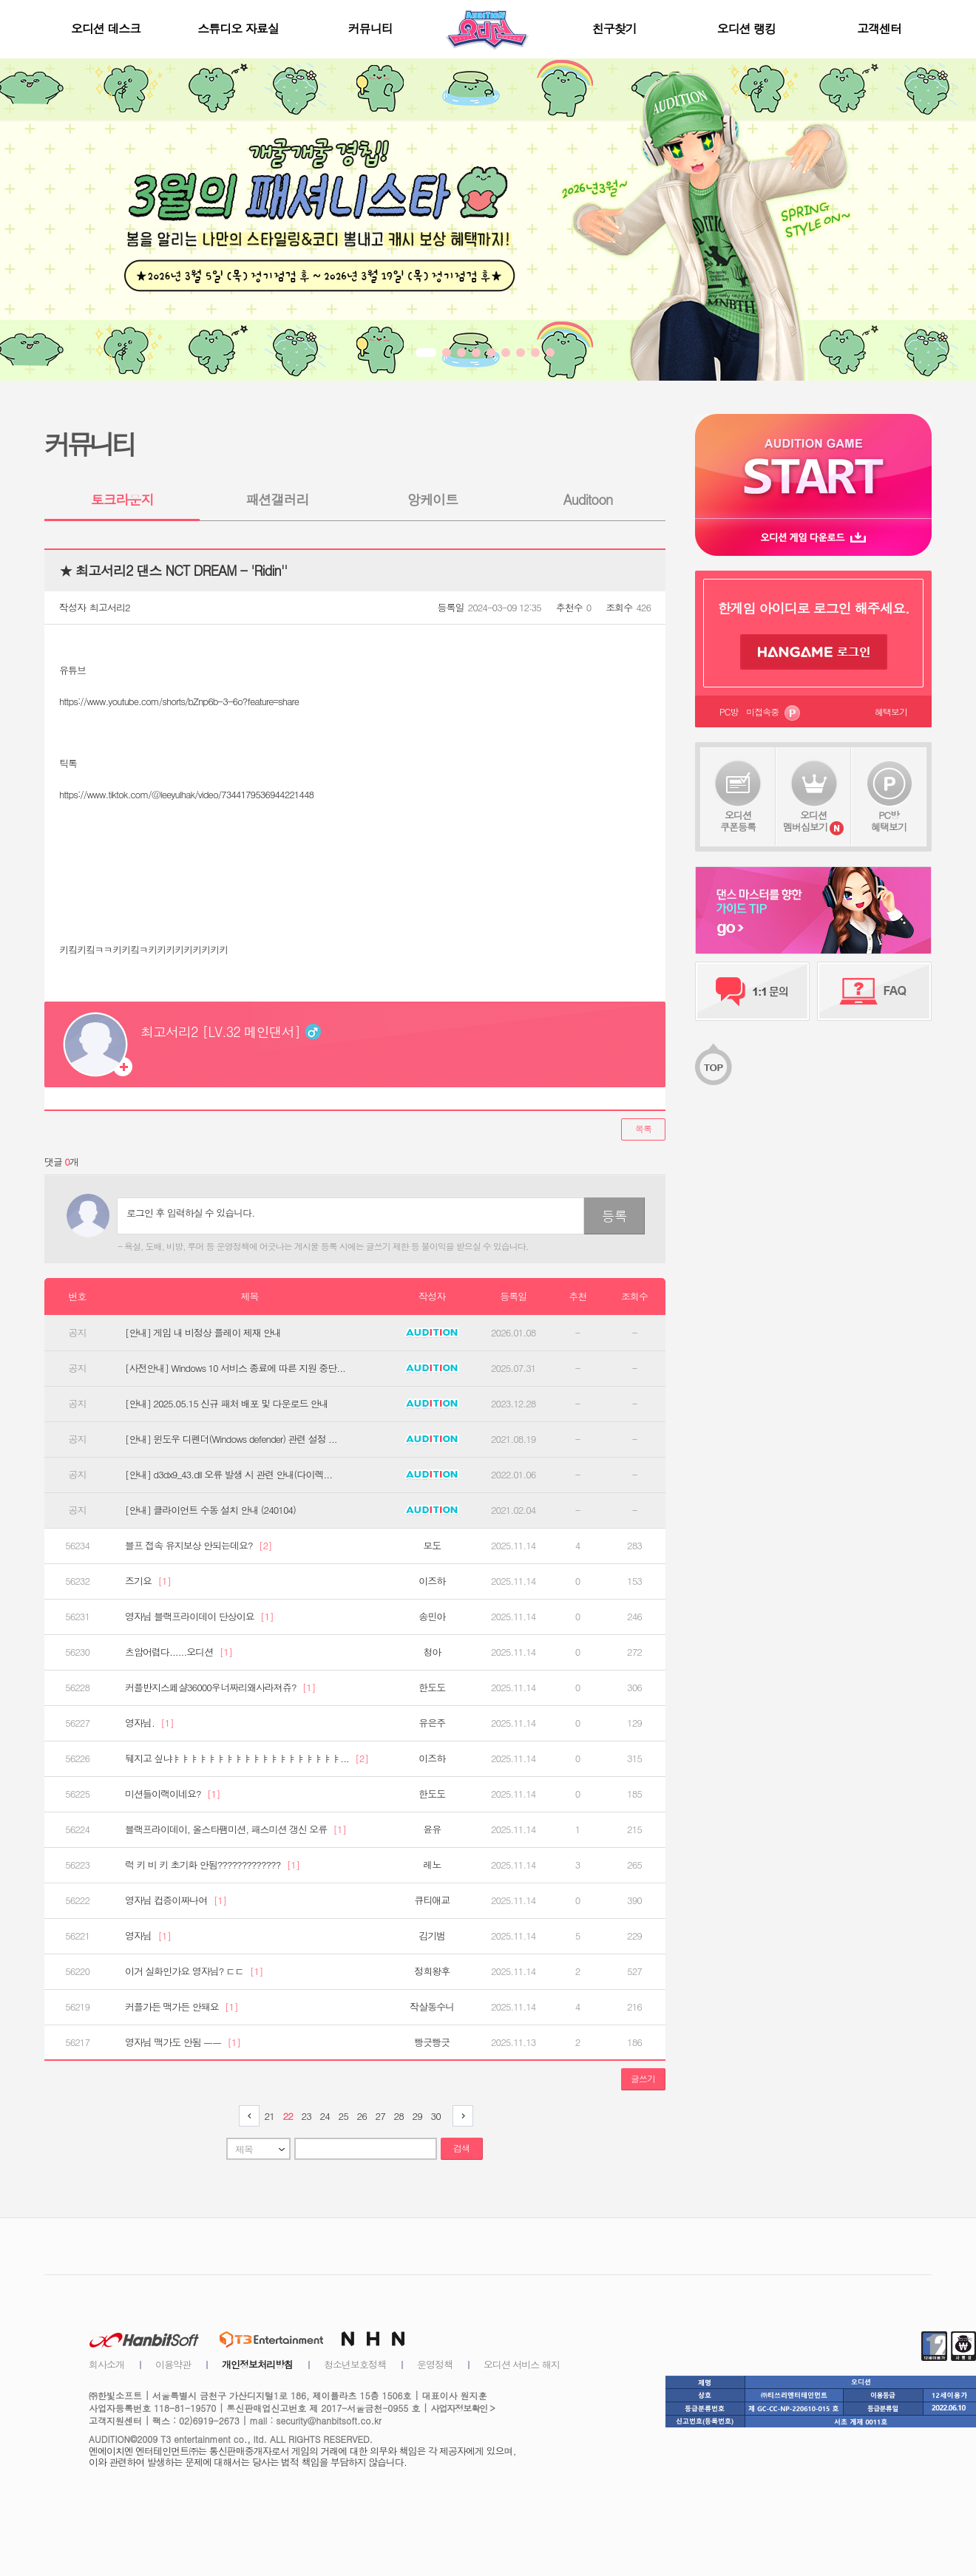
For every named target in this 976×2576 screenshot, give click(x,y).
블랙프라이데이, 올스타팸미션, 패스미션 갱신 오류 (235, 1829)
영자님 (148, 1936)
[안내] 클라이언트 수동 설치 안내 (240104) (210, 1510)
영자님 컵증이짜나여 (175, 1900)
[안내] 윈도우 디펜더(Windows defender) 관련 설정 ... (231, 1439)
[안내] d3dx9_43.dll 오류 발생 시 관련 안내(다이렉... (228, 1475)
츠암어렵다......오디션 (178, 1652)
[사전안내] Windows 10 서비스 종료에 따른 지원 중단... (235, 1368)
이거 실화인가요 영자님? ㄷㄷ (194, 1971)
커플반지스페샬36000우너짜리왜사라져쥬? (220, 1687)
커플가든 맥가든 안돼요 (181, 2007)
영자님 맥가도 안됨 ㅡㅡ (182, 2042)
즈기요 (148, 1581)
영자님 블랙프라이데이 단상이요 (199, 1616)
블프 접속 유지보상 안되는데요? (198, 1546)
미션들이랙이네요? (172, 1794)
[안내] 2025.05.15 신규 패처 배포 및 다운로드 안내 (226, 1404)
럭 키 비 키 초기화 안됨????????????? (212, 1865)
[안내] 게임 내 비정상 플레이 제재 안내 (203, 1333)
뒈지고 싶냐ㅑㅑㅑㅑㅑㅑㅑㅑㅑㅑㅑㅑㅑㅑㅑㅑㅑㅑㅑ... (246, 1758)
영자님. (149, 1723)
